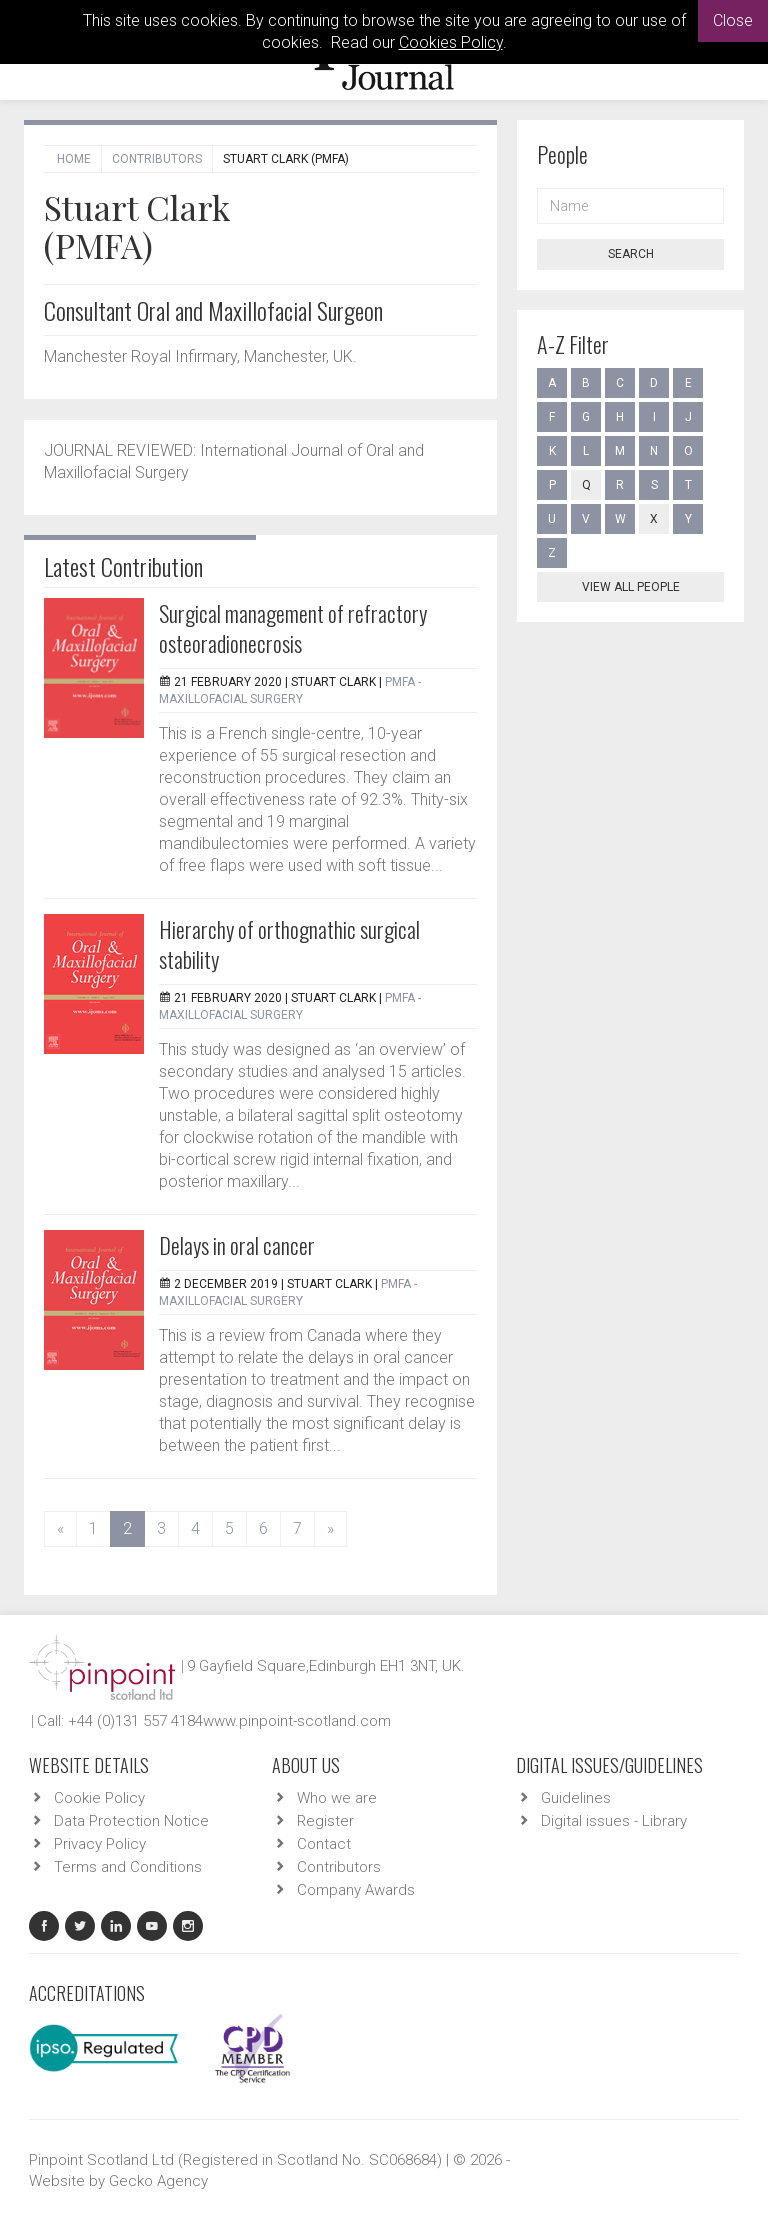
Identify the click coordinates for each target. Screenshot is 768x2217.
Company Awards (356, 1890)
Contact (324, 1844)
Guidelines (576, 1798)
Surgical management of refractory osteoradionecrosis (293, 628)
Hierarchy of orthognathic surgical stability (289, 944)
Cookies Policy (451, 42)
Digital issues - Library (614, 1821)
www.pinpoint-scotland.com (297, 1721)
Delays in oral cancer (237, 1245)
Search (631, 254)
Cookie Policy (99, 1798)
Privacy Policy (100, 1844)
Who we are (337, 1798)
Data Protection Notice (131, 1821)
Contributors (157, 159)
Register (325, 1821)
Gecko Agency (158, 2181)
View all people (631, 587)
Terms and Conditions (128, 1867)
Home (74, 159)
